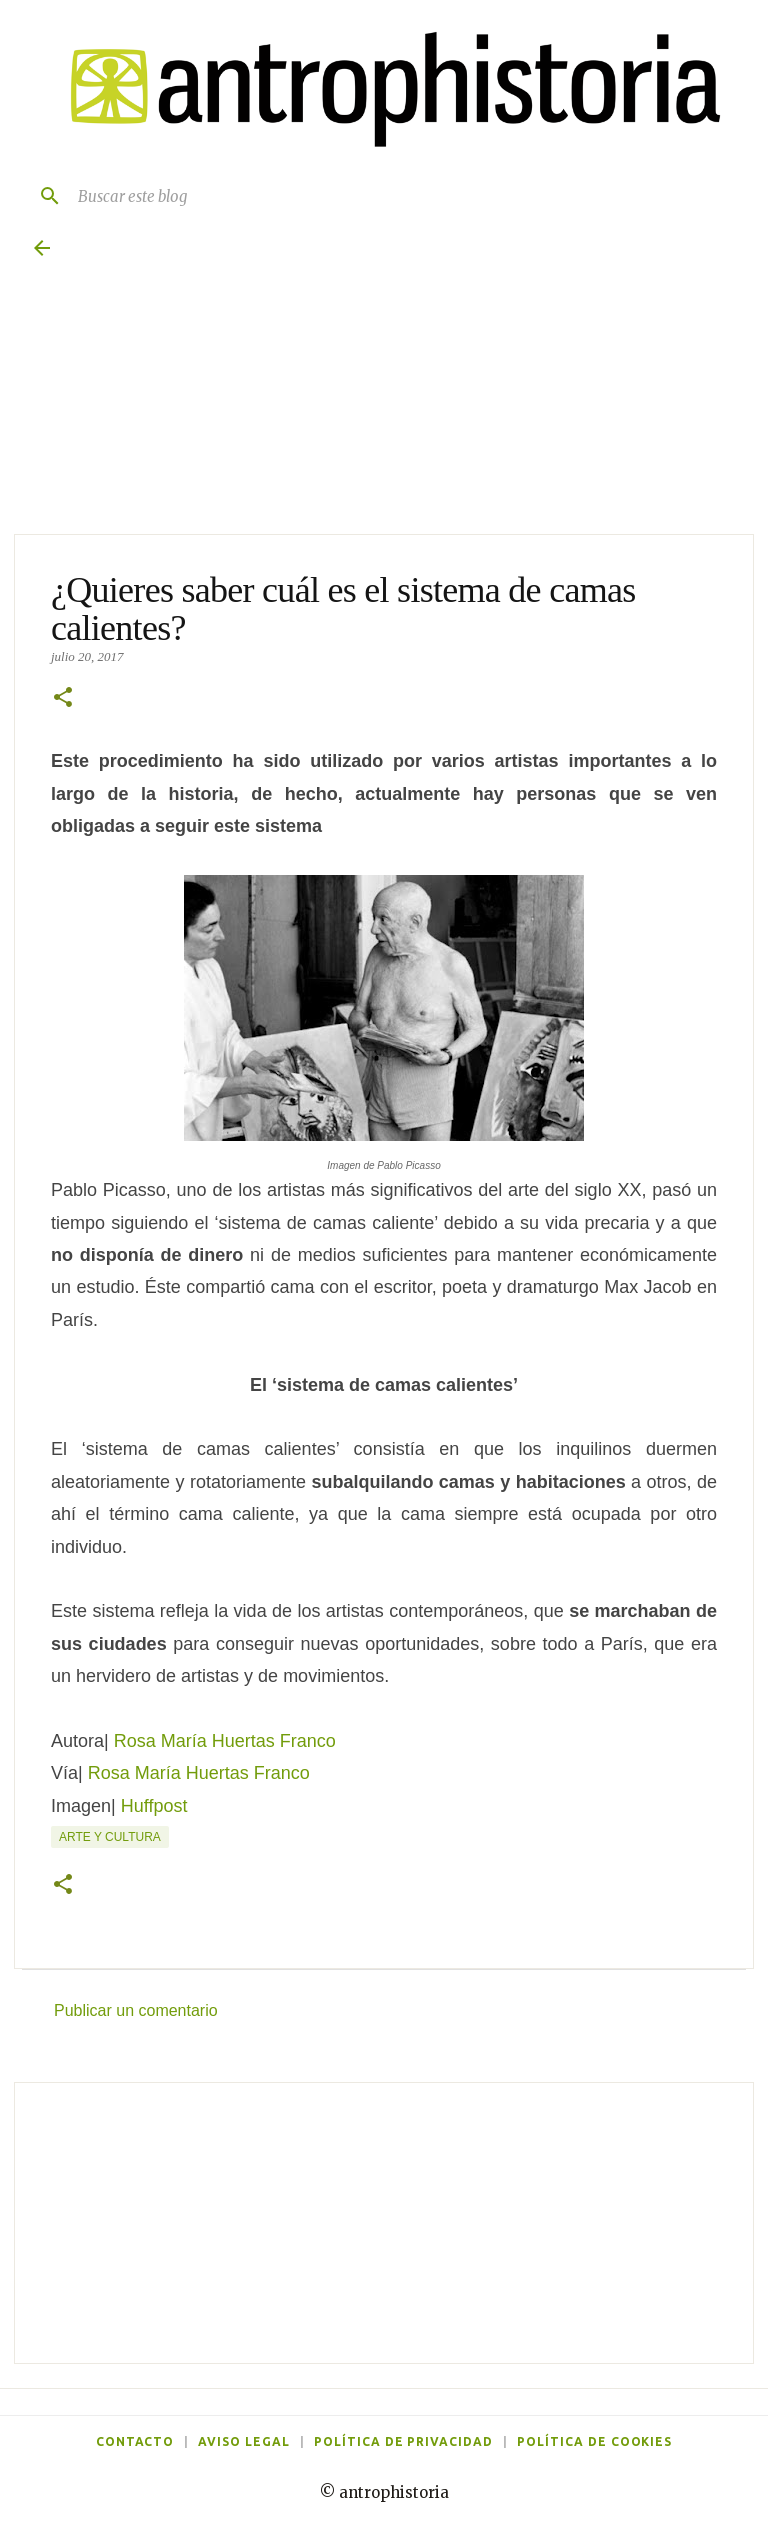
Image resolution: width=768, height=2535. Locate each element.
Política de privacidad (403, 2441)
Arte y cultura (110, 1837)
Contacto (135, 2441)
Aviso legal (244, 2441)
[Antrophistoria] (384, 90)
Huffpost (154, 1806)
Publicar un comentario (136, 2010)
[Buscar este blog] (404, 196)
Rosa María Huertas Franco (225, 1741)
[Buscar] (42, 196)
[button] (63, 699)
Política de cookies (594, 2441)
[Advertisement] (384, 2223)
